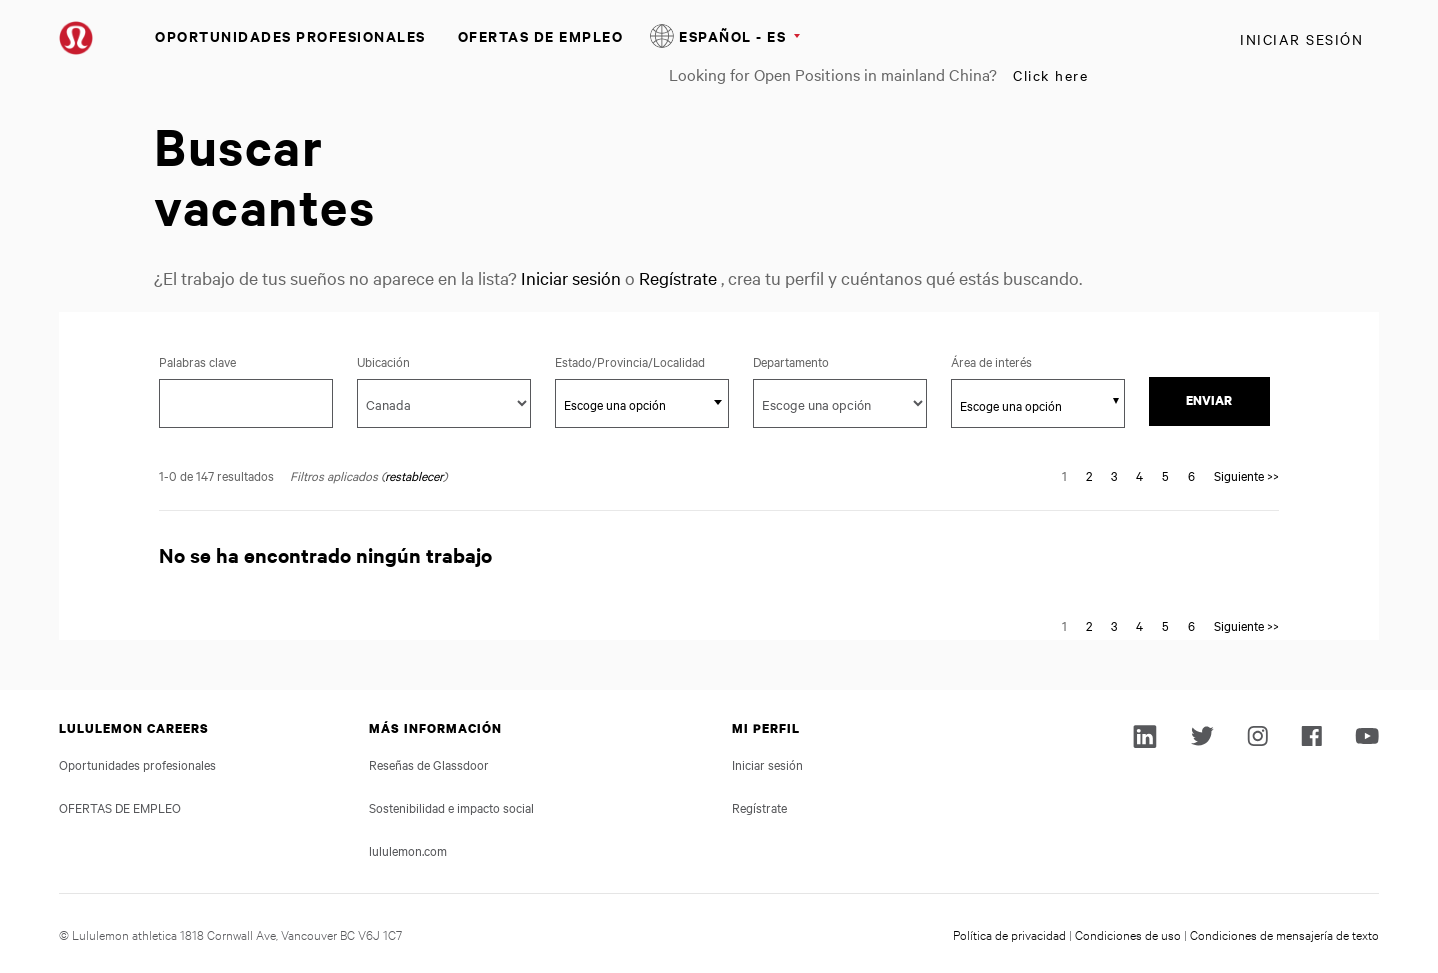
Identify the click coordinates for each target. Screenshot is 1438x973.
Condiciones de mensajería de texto (1284, 934)
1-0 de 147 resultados (216, 475)
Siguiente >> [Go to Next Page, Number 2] (1246, 475)
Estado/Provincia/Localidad (642, 361)
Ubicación (383, 361)
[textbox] (642, 404)
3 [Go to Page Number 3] (1114, 475)
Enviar (1209, 400)
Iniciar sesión (1301, 39)
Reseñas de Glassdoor (429, 764)
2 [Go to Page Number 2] (1089, 475)
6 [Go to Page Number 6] (1191, 475)
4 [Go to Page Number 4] (1139, 475)
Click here (1050, 75)
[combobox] (642, 403)
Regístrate (678, 277)
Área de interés (991, 361)
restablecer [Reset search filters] (414, 475)
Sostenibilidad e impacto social (451, 807)
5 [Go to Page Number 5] (1165, 475)
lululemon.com (408, 850)
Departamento (791, 361)
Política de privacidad (1009, 934)
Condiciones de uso (1128, 934)
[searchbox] (1027, 405)
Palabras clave (197, 361)
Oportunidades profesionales (290, 35)
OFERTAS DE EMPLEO (541, 35)
